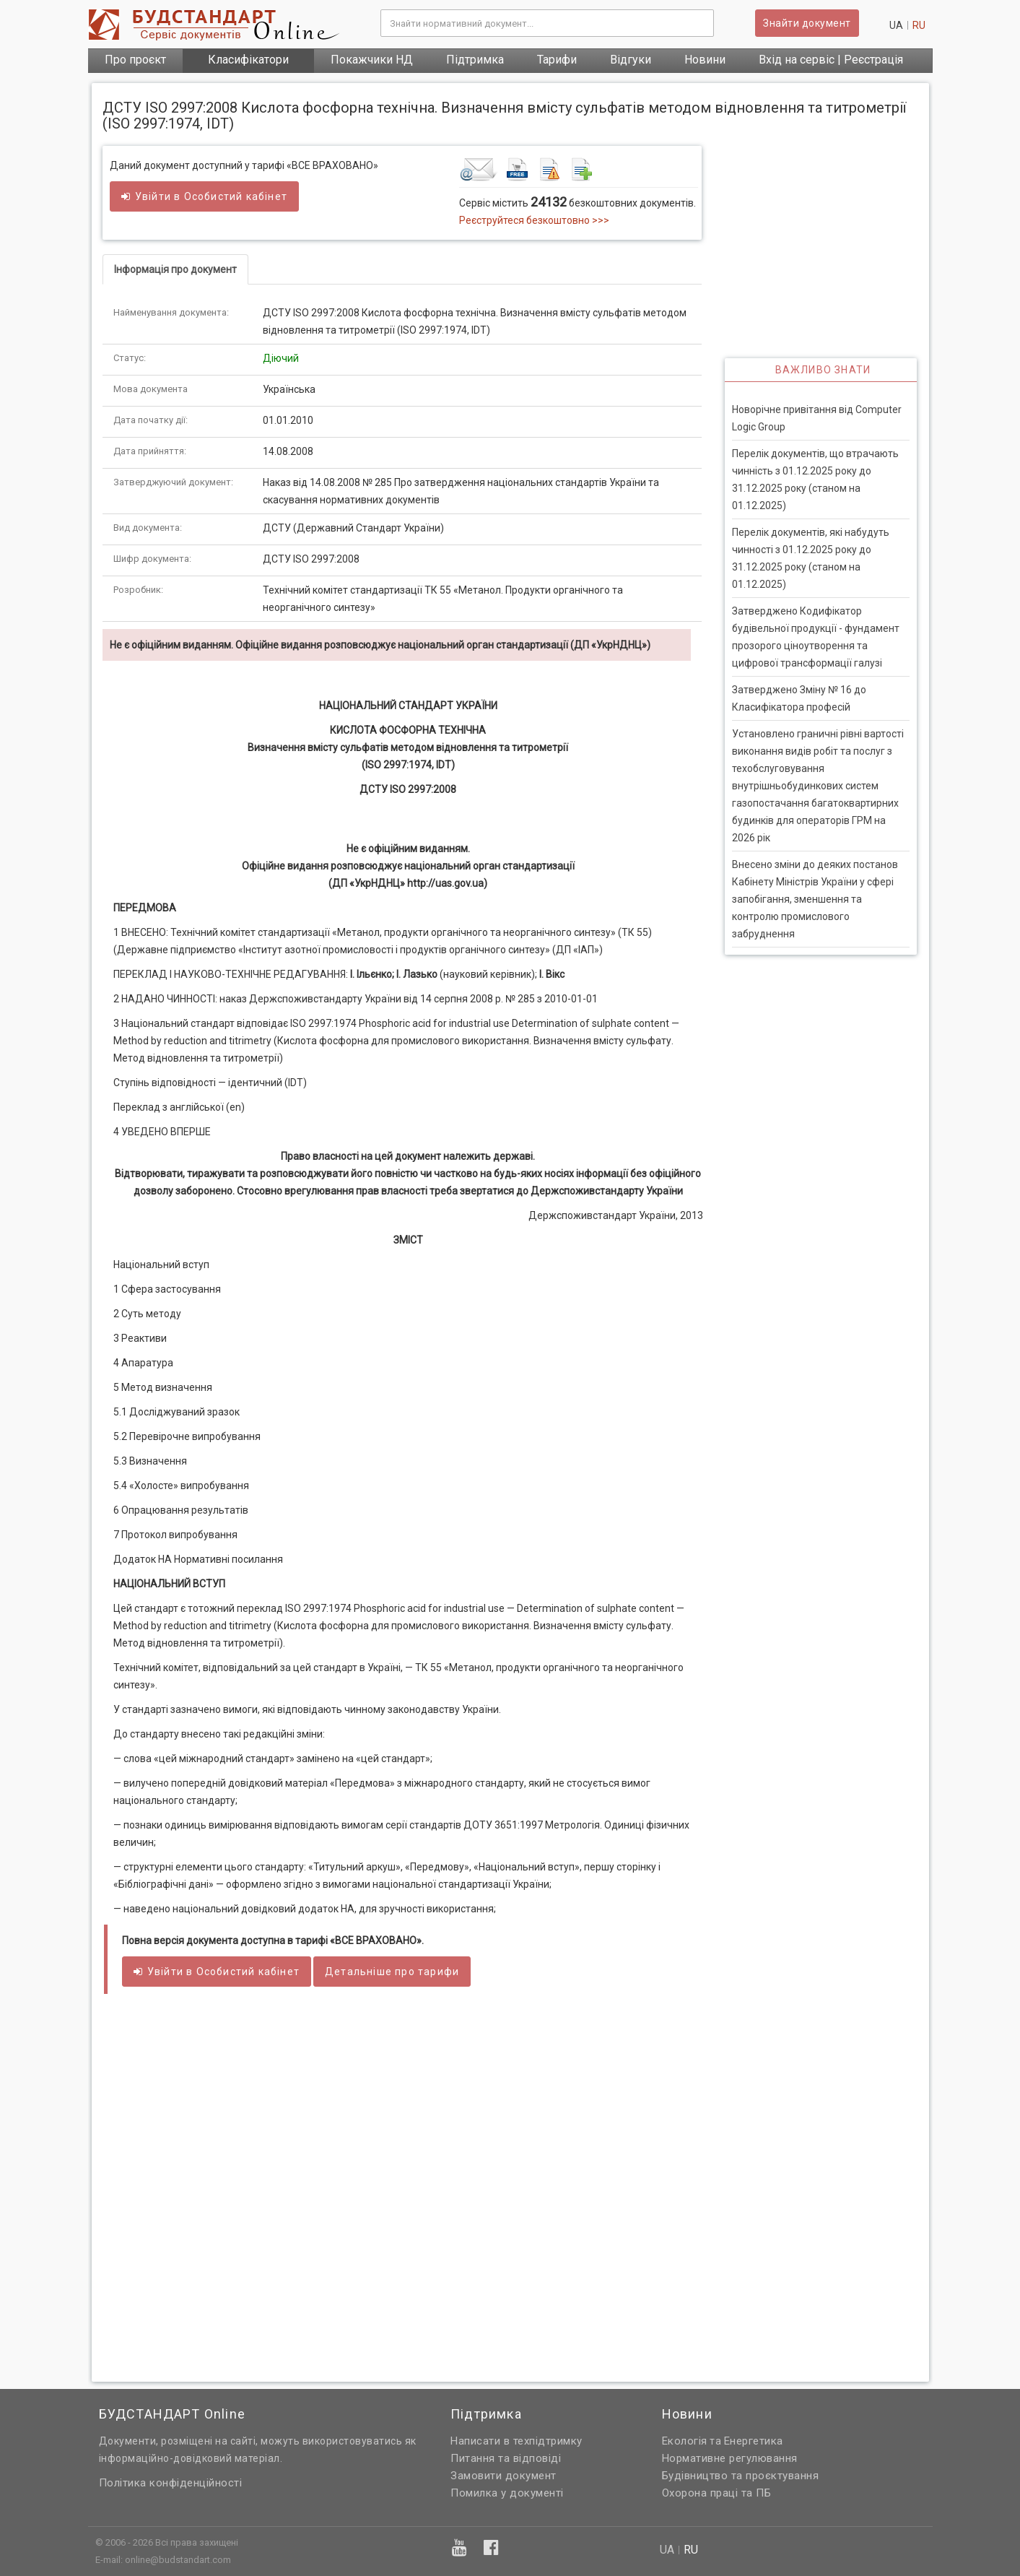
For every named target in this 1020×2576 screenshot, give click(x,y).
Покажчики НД (372, 59)
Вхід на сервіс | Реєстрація (831, 59)
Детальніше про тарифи (392, 1971)
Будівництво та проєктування (740, 2475)
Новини (704, 59)
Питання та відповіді (505, 2458)
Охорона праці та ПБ (717, 2492)
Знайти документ (807, 23)
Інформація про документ (175, 269)
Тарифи (557, 59)
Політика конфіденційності (171, 2482)
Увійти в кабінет (204, 196)
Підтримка (475, 59)
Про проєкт (135, 59)
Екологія (684, 2440)
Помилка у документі (507, 2492)
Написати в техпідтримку (516, 2440)
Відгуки (630, 59)
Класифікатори (248, 59)
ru (918, 25)
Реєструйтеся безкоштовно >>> (534, 220)
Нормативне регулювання (730, 2458)
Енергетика (753, 2440)
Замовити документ (503, 2475)
